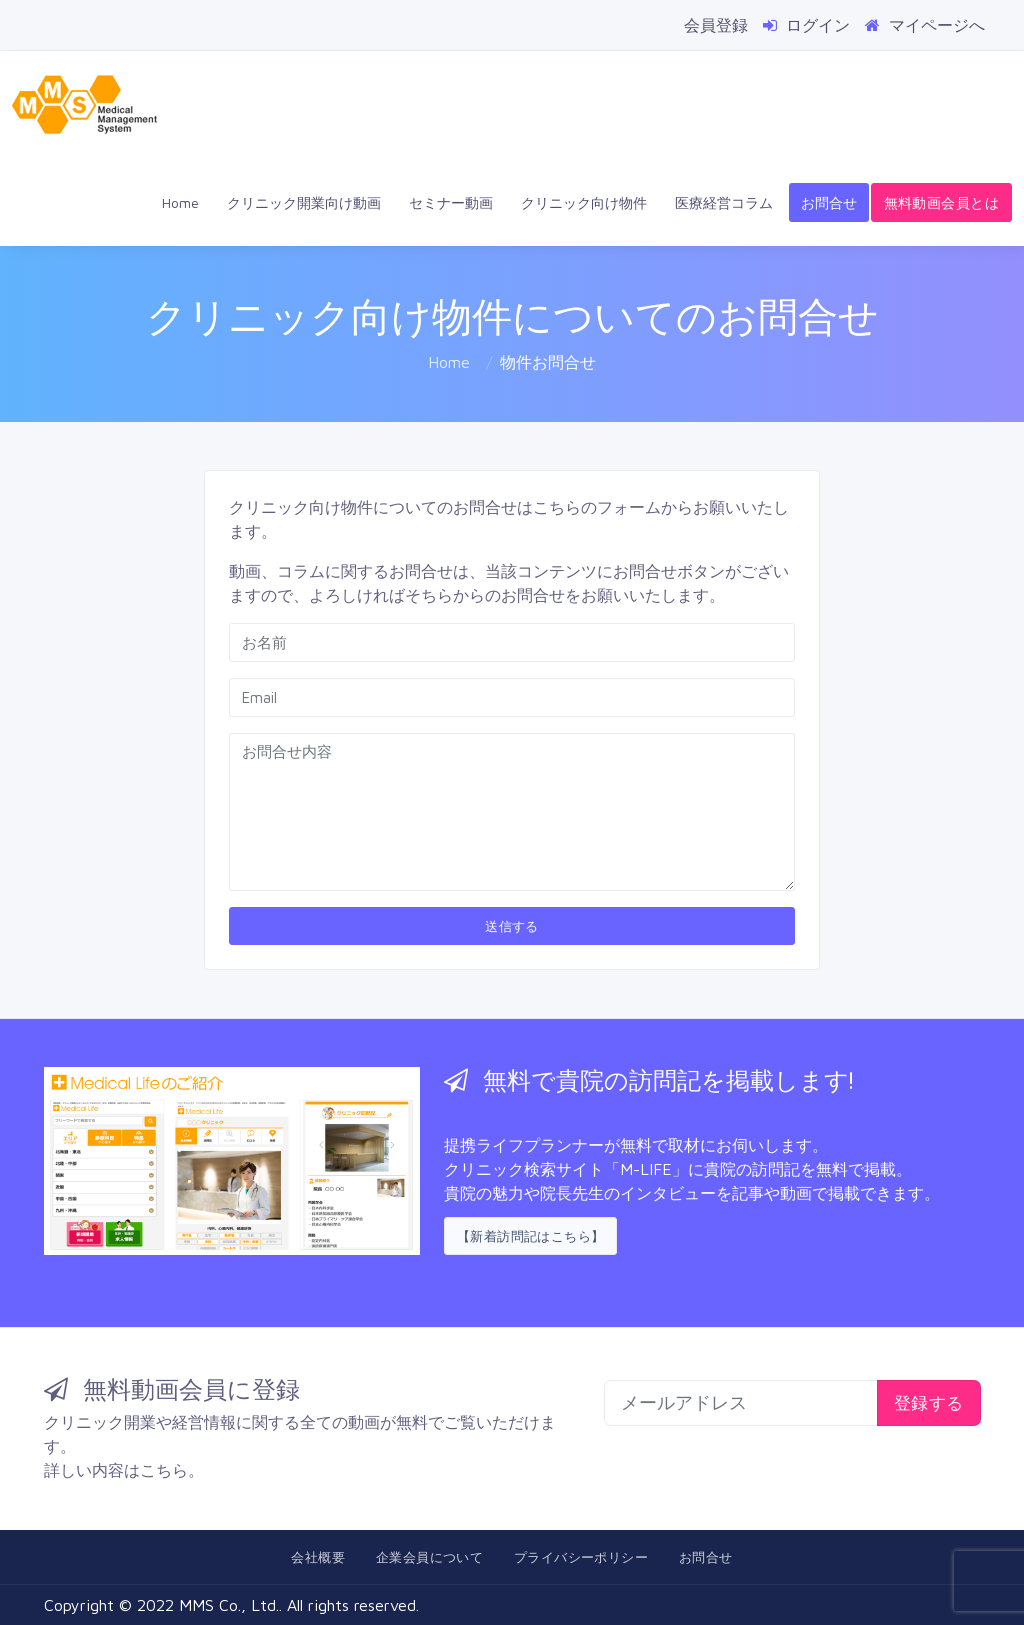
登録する (929, 1402)
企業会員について (429, 1557)
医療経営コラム (724, 202)
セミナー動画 (451, 202)
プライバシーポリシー (581, 1557)
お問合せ (829, 202)
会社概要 (318, 1557)
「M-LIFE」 (646, 1169)
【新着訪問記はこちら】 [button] (530, 1236)
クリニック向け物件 (584, 202)
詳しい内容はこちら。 (124, 1470)
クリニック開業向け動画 (304, 202)
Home (180, 202)
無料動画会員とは (941, 202)
